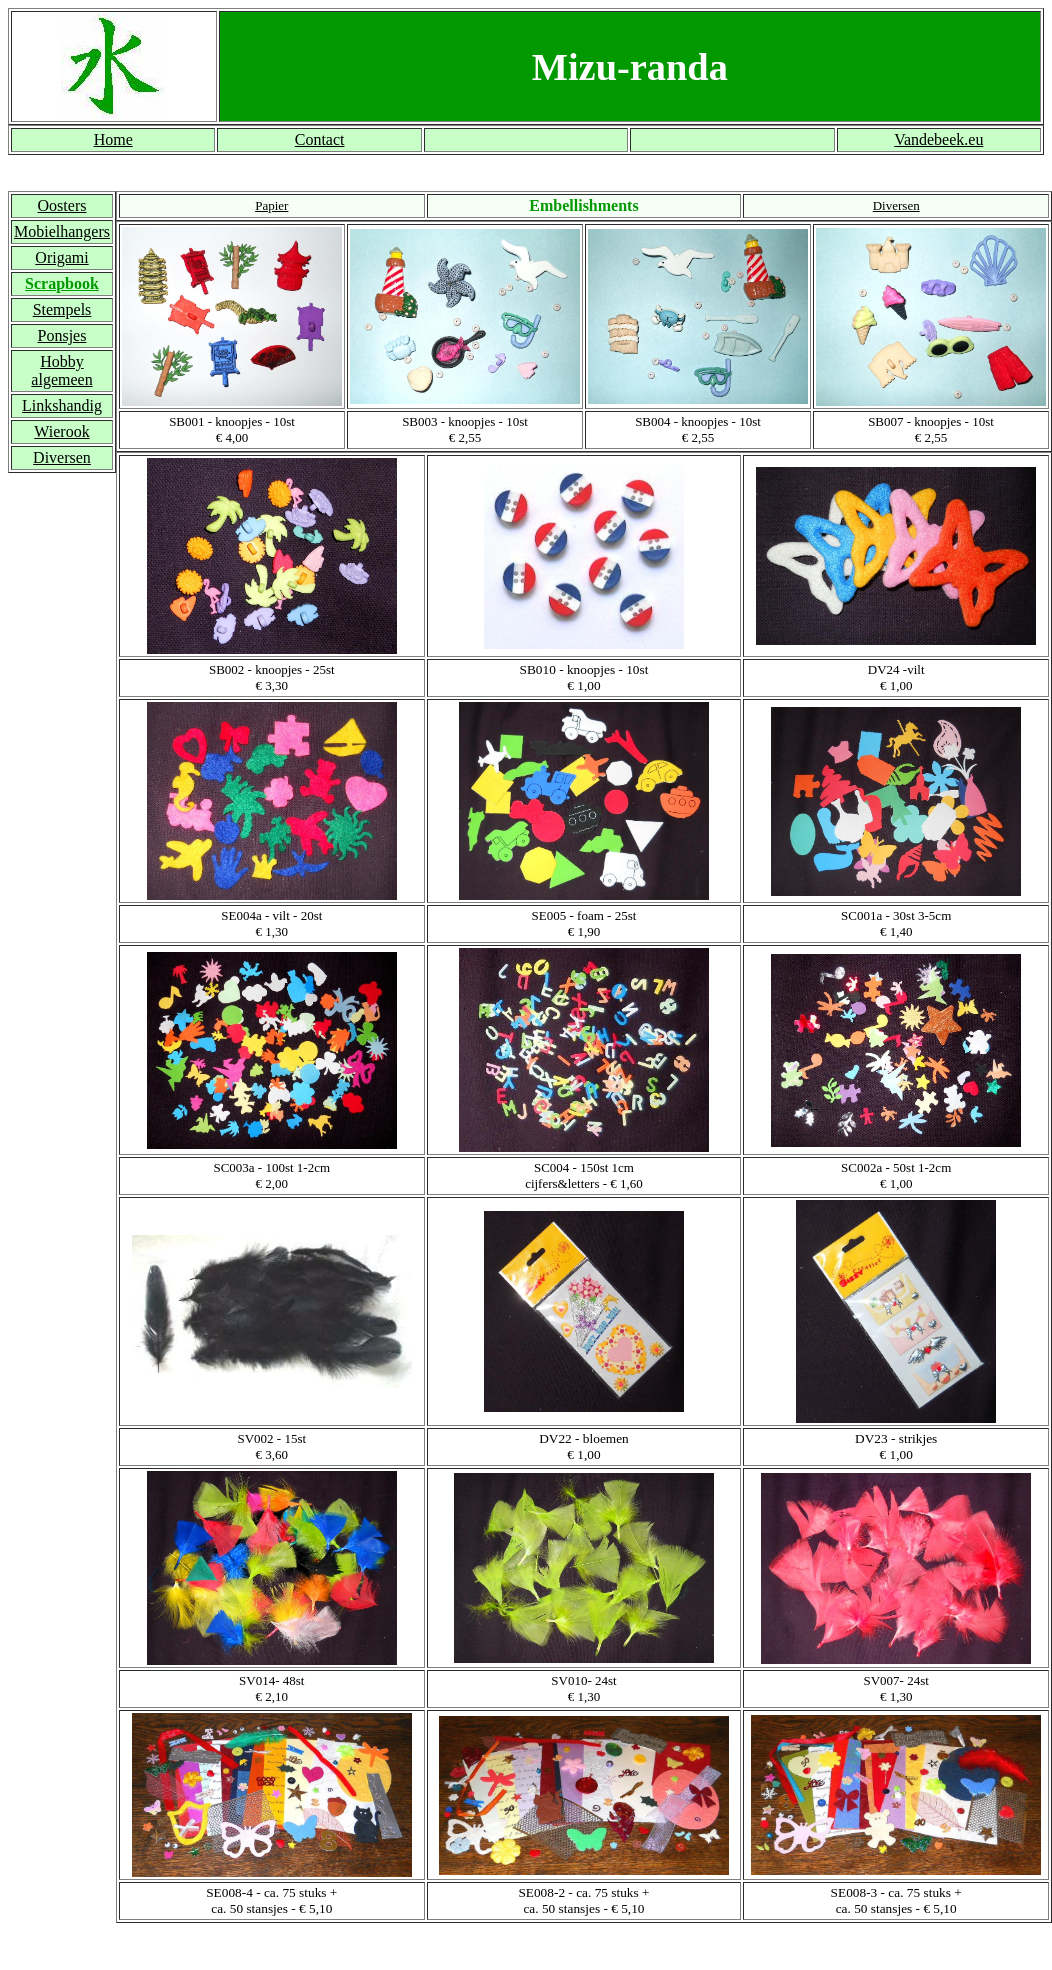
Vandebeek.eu (938, 139)
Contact (320, 139)
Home (113, 139)
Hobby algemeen (61, 370)
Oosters (62, 205)
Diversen (62, 457)
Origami (61, 257)
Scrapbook (62, 283)
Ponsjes (62, 335)
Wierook (61, 431)
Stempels (62, 309)
